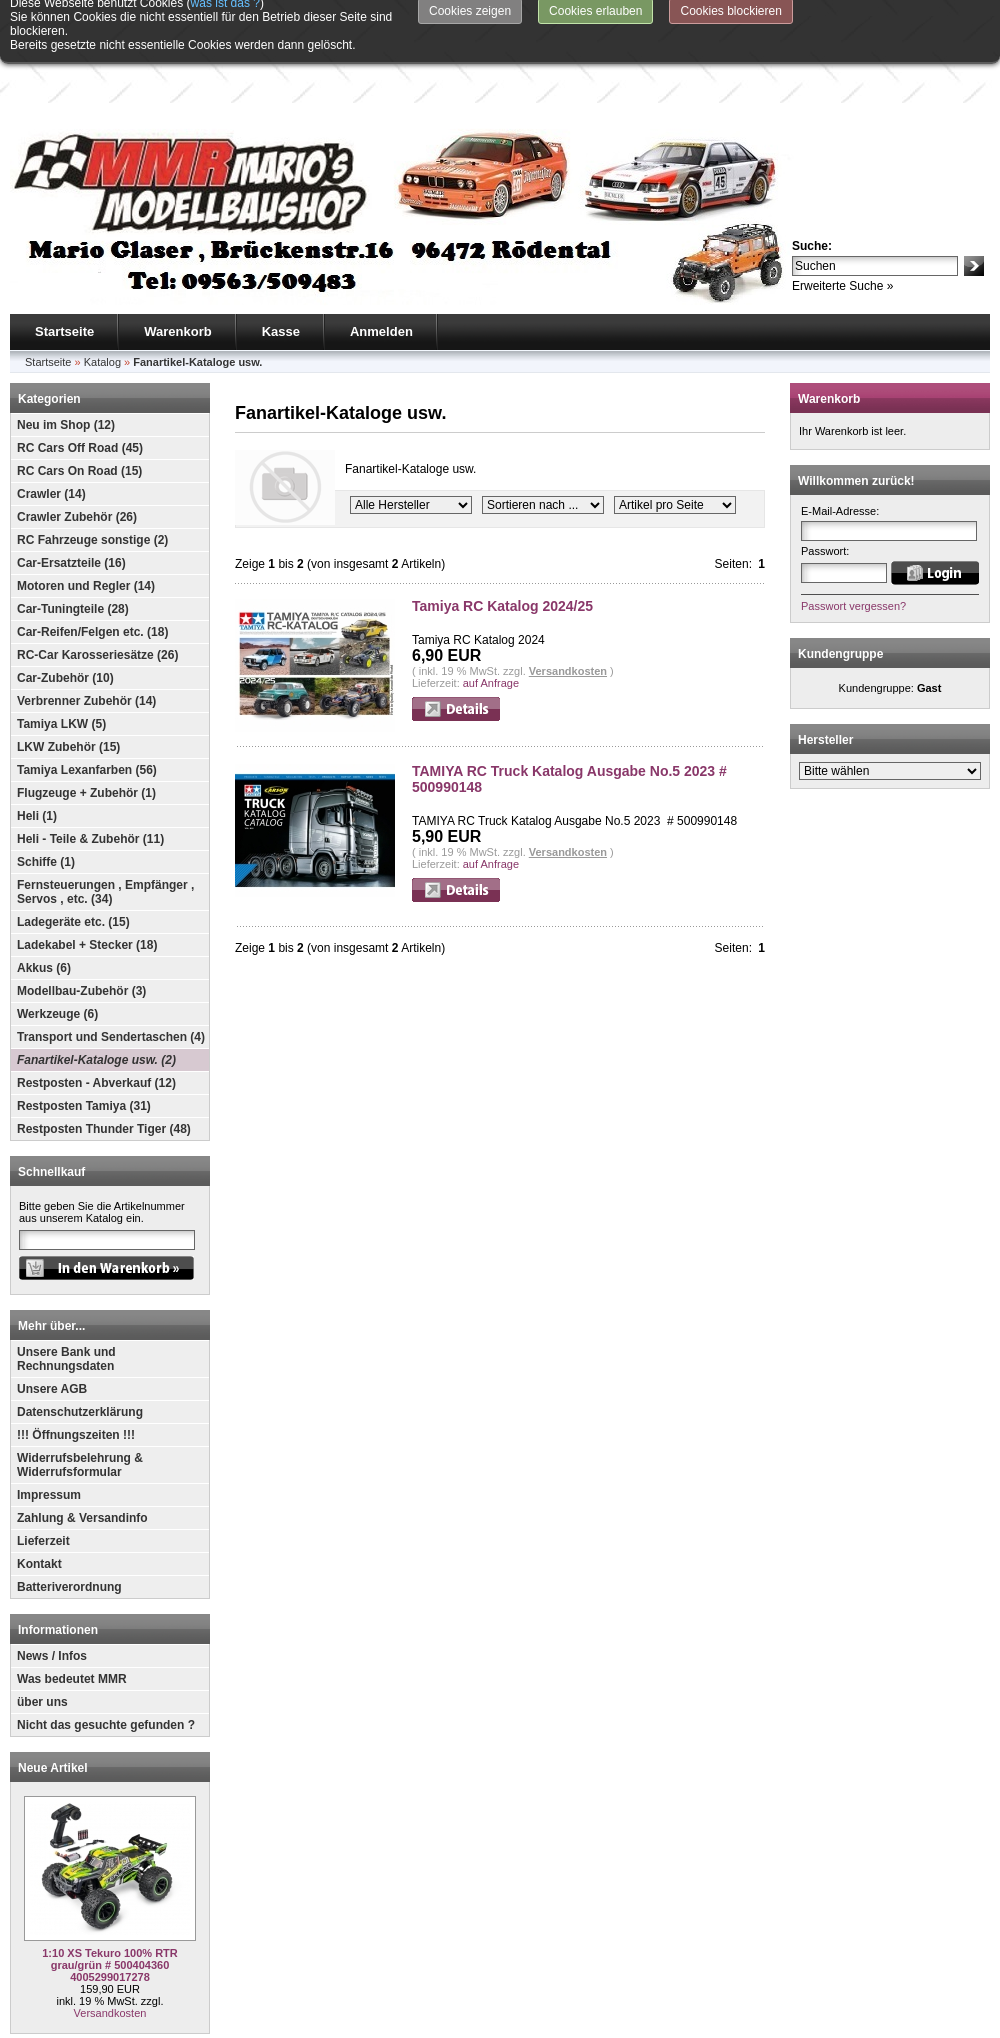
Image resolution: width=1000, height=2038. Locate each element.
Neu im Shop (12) (66, 349)
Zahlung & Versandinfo (82, 1442)
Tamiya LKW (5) (61, 648)
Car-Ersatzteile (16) (71, 487)
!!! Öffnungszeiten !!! (76, 1359)
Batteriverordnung (69, 1511)
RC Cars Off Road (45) (80, 372)
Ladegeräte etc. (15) (73, 846)
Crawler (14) (51, 418)
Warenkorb (177, 255)
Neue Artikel (53, 1692)
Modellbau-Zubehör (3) (81, 915)
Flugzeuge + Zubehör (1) (86, 717)
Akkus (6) (44, 892)
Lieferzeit (43, 1465)
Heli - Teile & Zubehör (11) (90, 763)
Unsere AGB (52, 1313)
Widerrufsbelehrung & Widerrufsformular (80, 1389)
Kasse (281, 255)
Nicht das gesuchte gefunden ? (106, 1649)
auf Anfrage (491, 607)
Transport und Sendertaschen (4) (111, 961)
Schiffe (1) (46, 786)
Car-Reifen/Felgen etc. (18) (92, 556)
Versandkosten (110, 1937)
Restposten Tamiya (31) (84, 1030)
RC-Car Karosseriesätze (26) (97, 579)
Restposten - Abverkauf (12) (96, 1007)
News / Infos (52, 1580)
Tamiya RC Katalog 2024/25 (502, 530)
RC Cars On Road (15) (79, 395)
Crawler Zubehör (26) (77, 441)
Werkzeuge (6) (57, 938)
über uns (42, 1626)
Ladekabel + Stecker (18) (87, 869)
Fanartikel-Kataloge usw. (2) (96, 984)
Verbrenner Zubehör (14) (86, 625)
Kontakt (39, 1488)
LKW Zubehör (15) (68, 671)
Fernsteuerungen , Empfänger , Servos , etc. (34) (105, 816)
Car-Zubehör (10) (65, 602)
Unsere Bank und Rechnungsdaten (66, 1283)
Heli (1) (37, 740)
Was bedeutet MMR (72, 1603)
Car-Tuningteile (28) (73, 533)
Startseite (64, 255)
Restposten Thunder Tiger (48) (104, 1053)
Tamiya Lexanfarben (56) (87, 694)
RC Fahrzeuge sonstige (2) (92, 464)
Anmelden (381, 255)
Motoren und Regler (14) (86, 510)
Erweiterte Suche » (842, 210)
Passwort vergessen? (853, 530)
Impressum (49, 1419)
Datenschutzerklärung (80, 1336)
